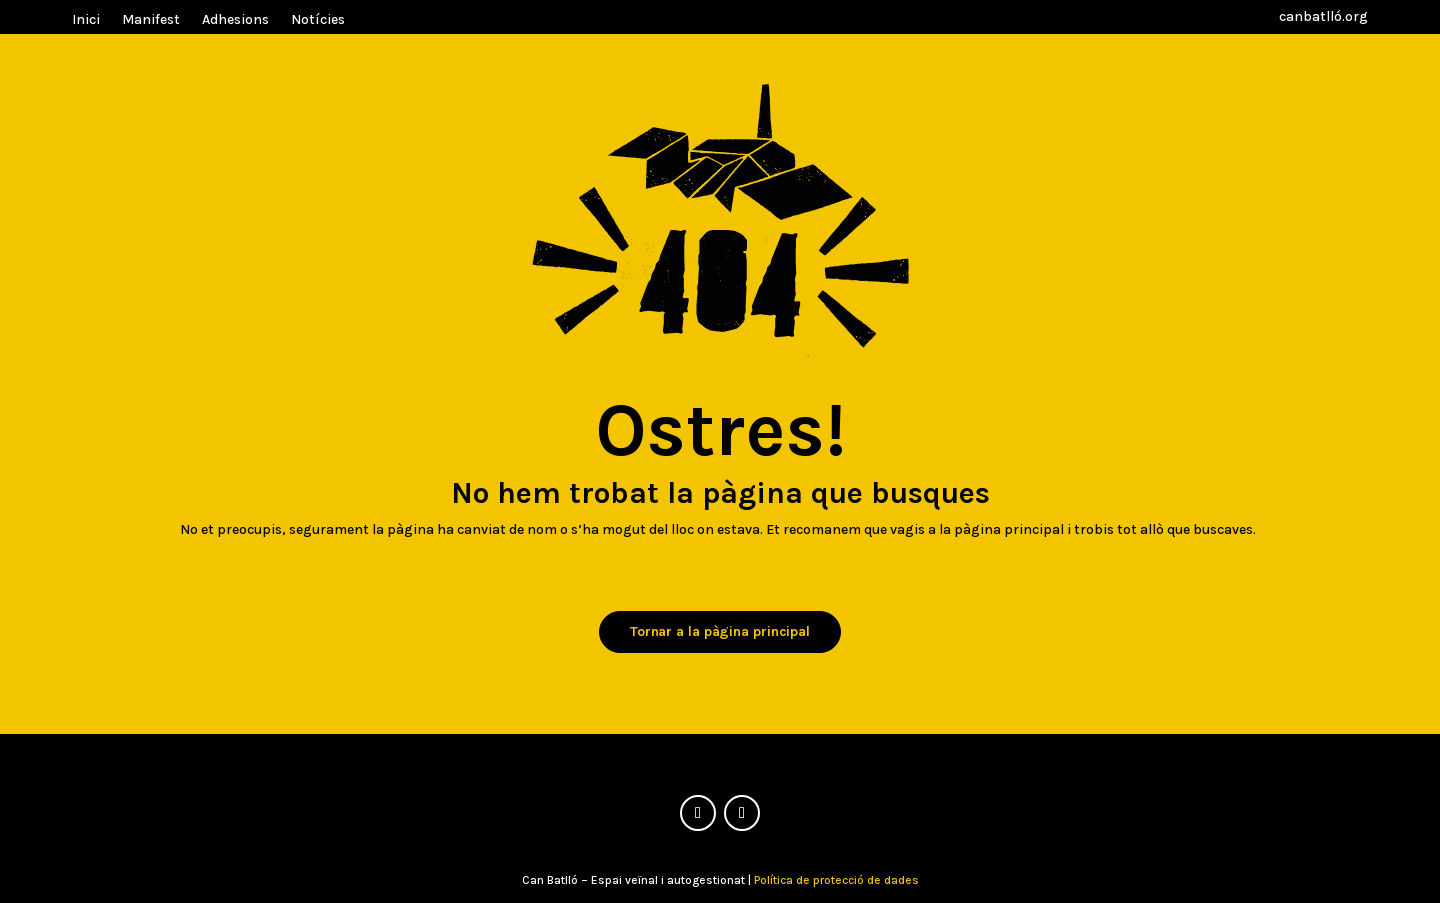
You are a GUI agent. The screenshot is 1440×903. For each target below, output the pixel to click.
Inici (86, 20)
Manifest (151, 20)
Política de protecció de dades (836, 880)
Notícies (318, 20)
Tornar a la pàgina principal (720, 631)
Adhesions (235, 20)
